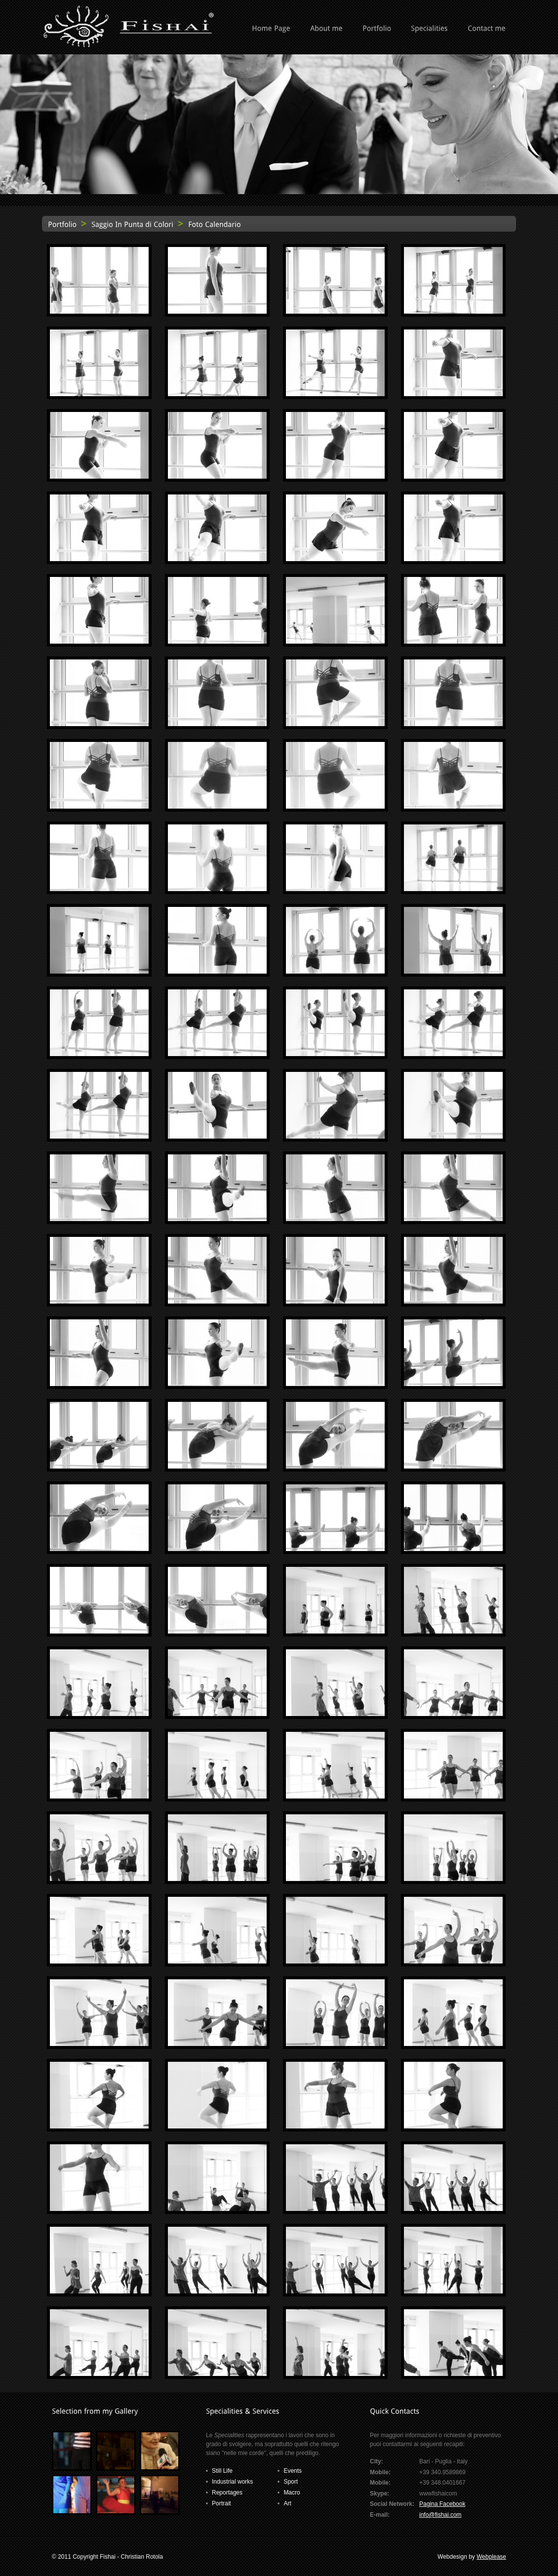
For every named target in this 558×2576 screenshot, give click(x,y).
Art (287, 2503)
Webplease (491, 2556)
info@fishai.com (440, 2514)
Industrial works (232, 2481)
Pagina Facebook (442, 2503)
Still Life (222, 2470)
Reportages (227, 2492)
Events (292, 2470)
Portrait (221, 2503)
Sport (290, 2481)
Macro (291, 2492)
